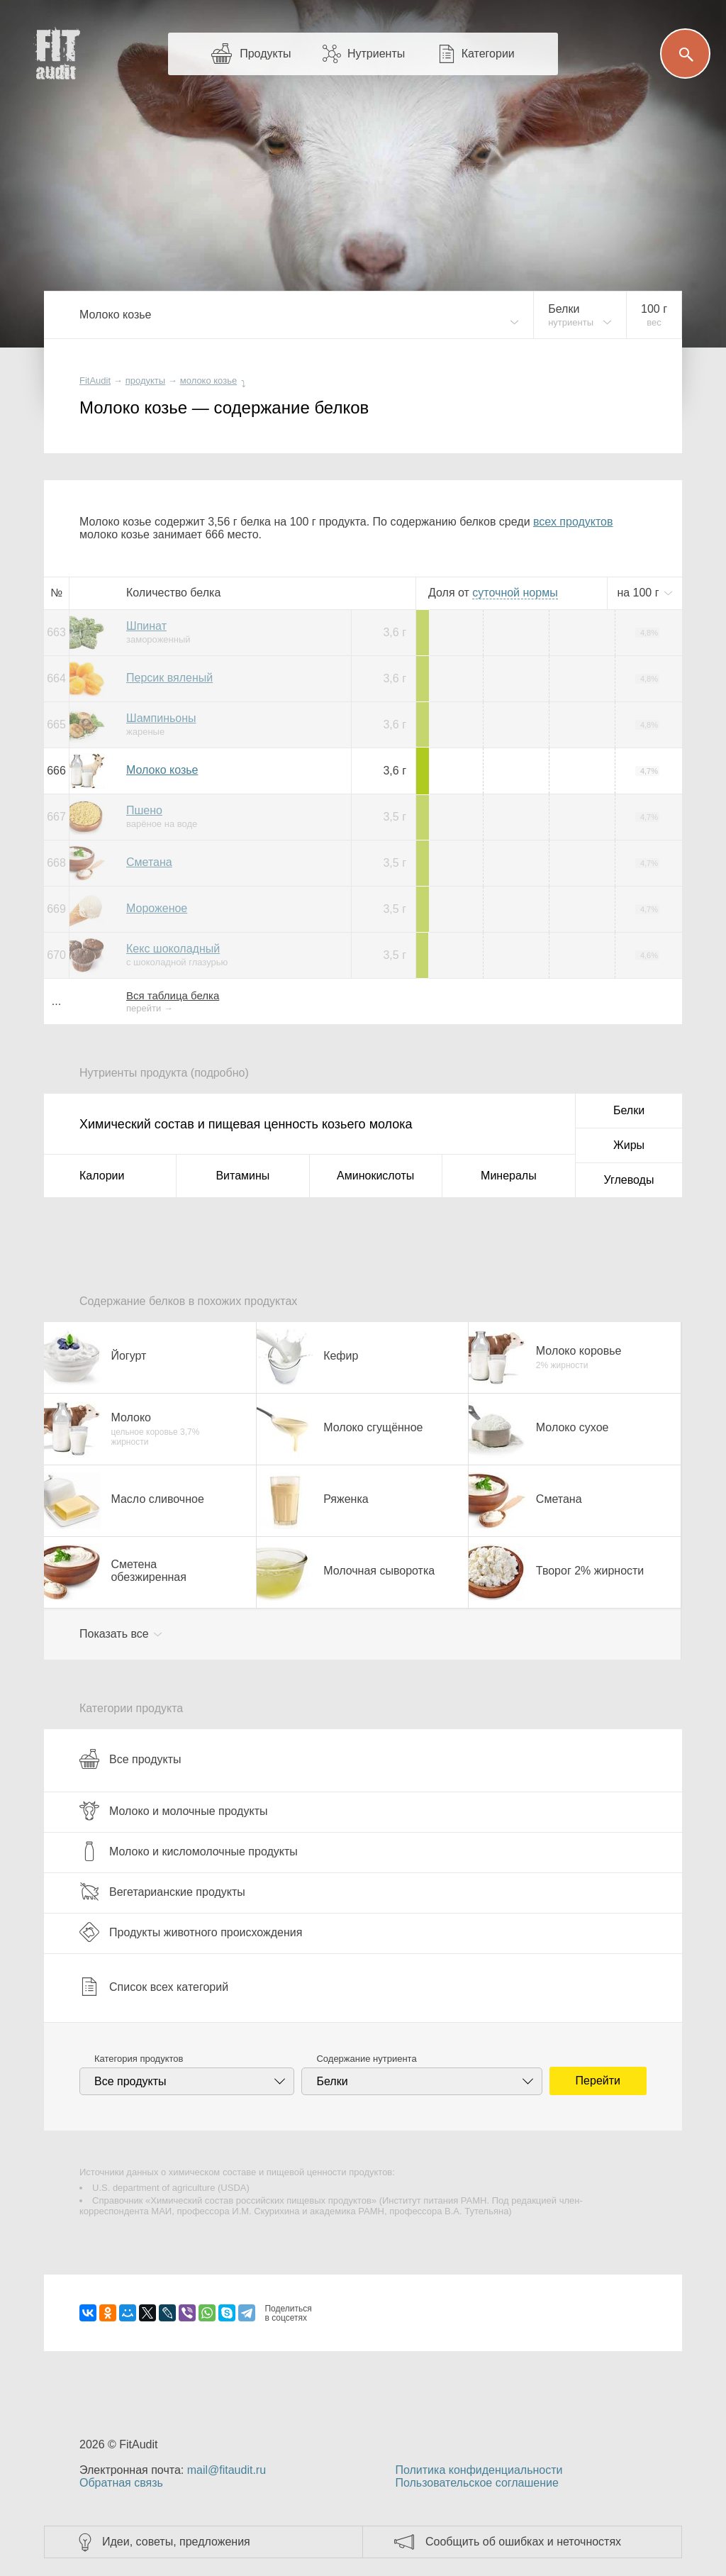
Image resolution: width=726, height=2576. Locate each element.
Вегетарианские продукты (162, 1892)
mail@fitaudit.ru (226, 2470)
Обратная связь (121, 2483)
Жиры (628, 1145)
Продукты (265, 54)
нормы (514, 593)
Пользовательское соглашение (476, 2483)
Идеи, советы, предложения (176, 2542)
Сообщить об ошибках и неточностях (523, 2542)
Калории (101, 1176)
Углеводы (629, 1180)
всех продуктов (573, 522)
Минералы (509, 1176)
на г (639, 593)
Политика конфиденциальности (478, 2470)
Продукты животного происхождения (190, 1932)
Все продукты (130, 1759)
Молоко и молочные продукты (173, 1811)
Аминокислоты (375, 1176)
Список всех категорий (153, 1987)
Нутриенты (376, 54)
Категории (488, 54)
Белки (628, 1110)
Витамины (242, 1176)
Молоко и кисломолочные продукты (188, 1851)
